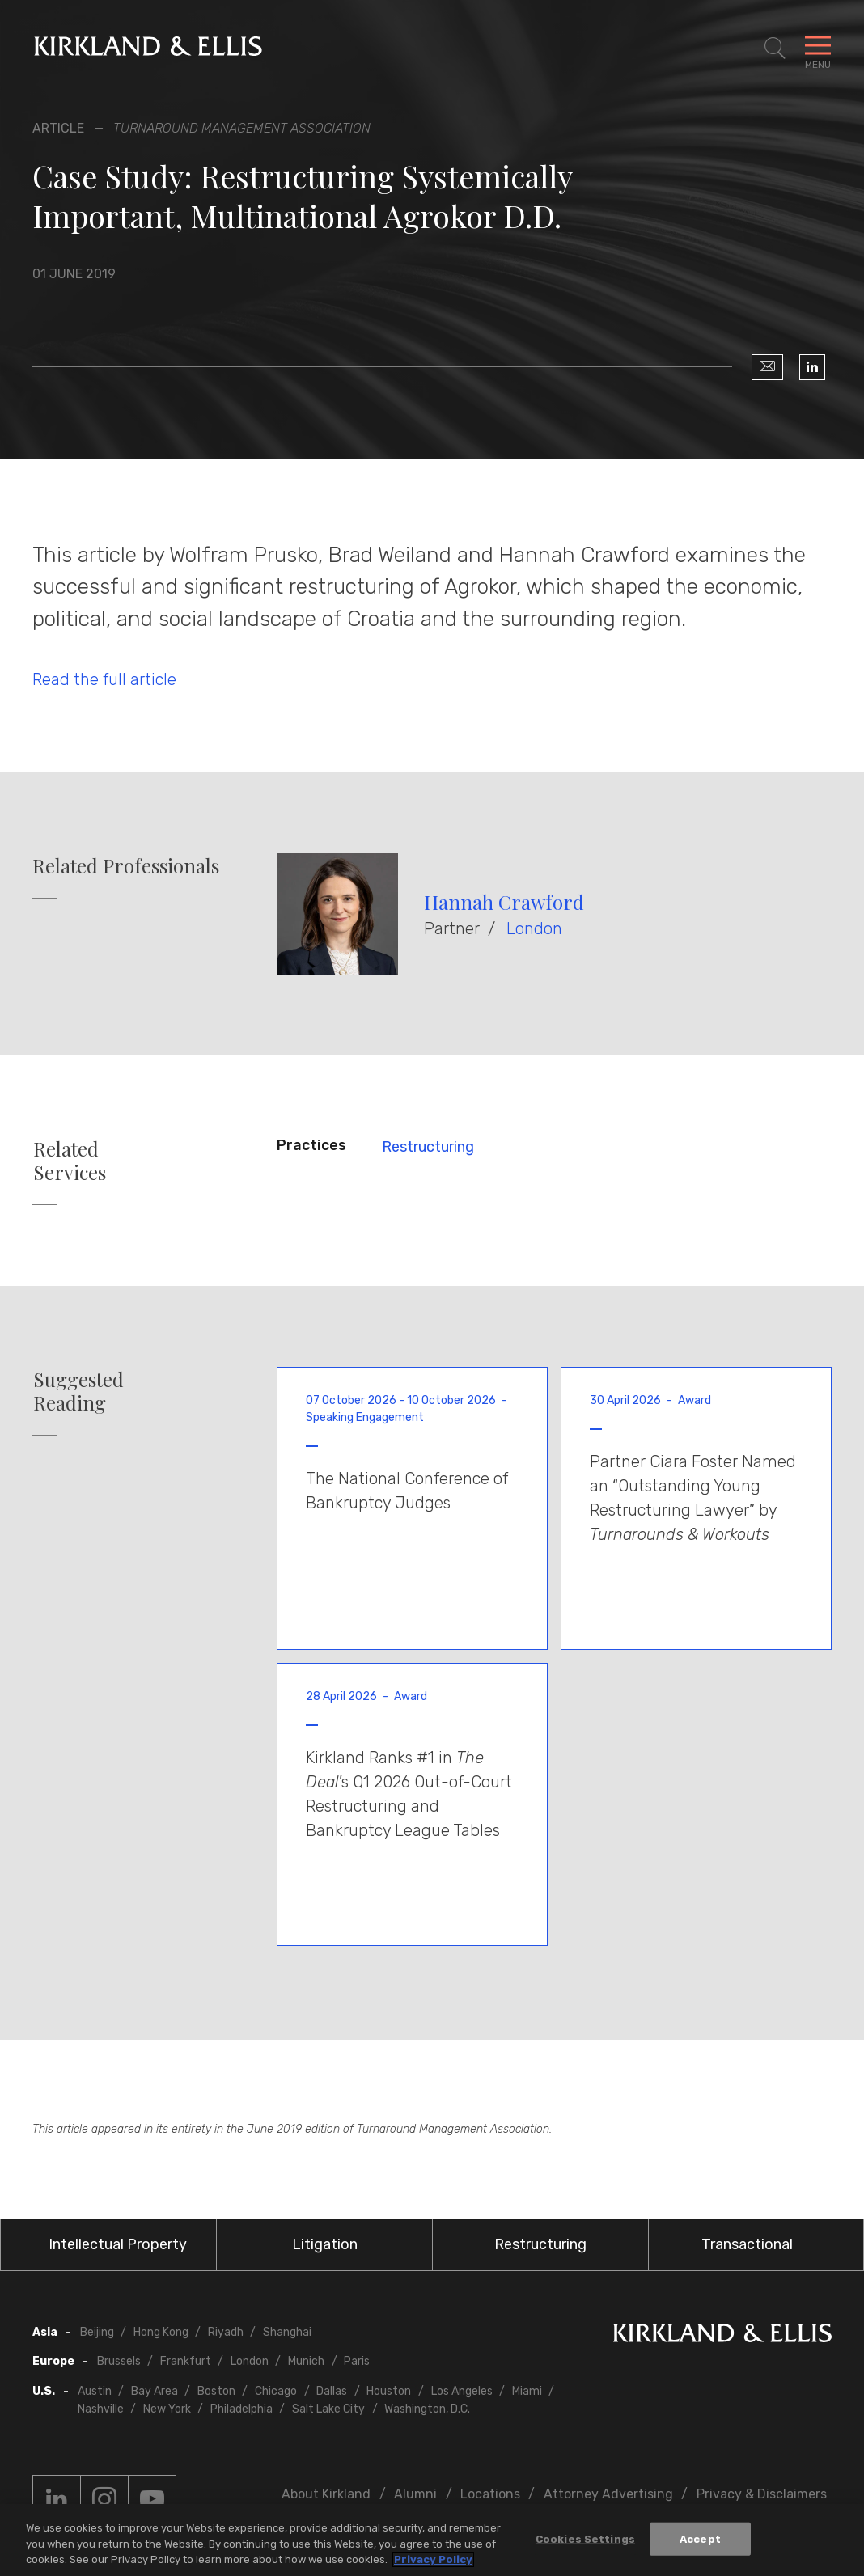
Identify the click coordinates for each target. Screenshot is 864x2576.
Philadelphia (241, 2409)
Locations (490, 2494)
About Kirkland (326, 2494)
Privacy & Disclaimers (762, 2494)
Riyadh (226, 2332)
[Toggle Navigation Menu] (818, 48)
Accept (700, 2540)
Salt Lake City (328, 2409)
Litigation (325, 2244)
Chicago (276, 2391)
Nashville (101, 2409)
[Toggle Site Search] (775, 48)
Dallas (331, 2391)
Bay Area (154, 2391)
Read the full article (104, 679)
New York (167, 2409)
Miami (527, 2391)
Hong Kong (160, 2332)
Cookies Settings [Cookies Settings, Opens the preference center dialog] (585, 2540)
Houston (388, 2391)
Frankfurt (185, 2361)
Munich (306, 2361)
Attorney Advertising (608, 2494)
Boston (216, 2391)
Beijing (97, 2332)
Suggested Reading (78, 1391)
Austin (95, 2391)
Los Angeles (462, 2391)
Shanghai (287, 2332)
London (534, 928)
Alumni (415, 2494)
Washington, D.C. (427, 2409)
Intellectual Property (118, 2244)
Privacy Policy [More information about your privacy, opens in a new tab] (433, 2561)
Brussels (119, 2361)
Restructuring (428, 1147)
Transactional (747, 2244)
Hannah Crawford (504, 902)
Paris (357, 2361)
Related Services (69, 1160)
